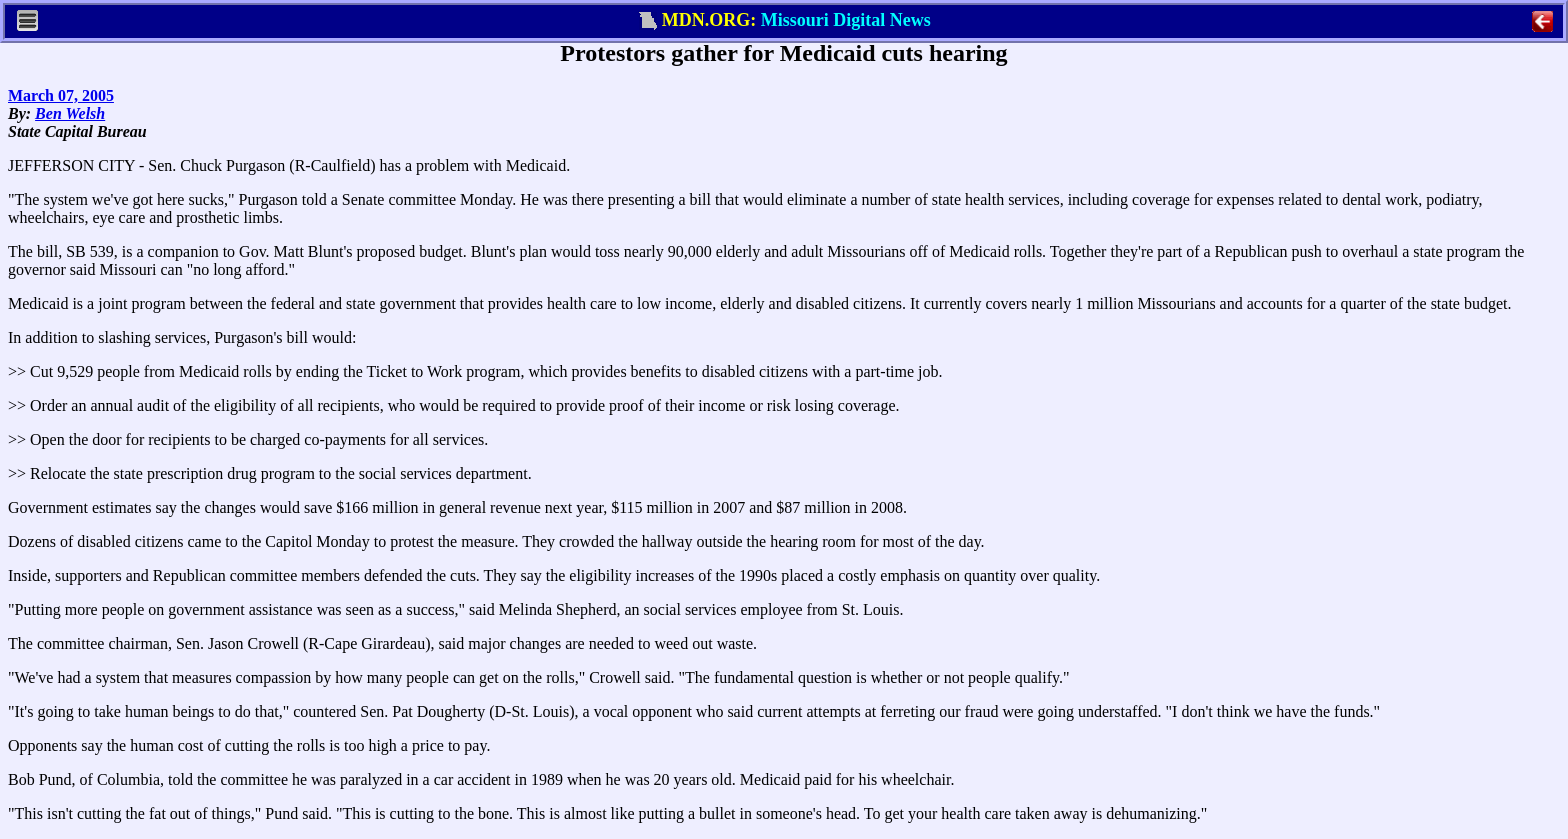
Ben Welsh (70, 113)
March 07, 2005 (61, 95)
